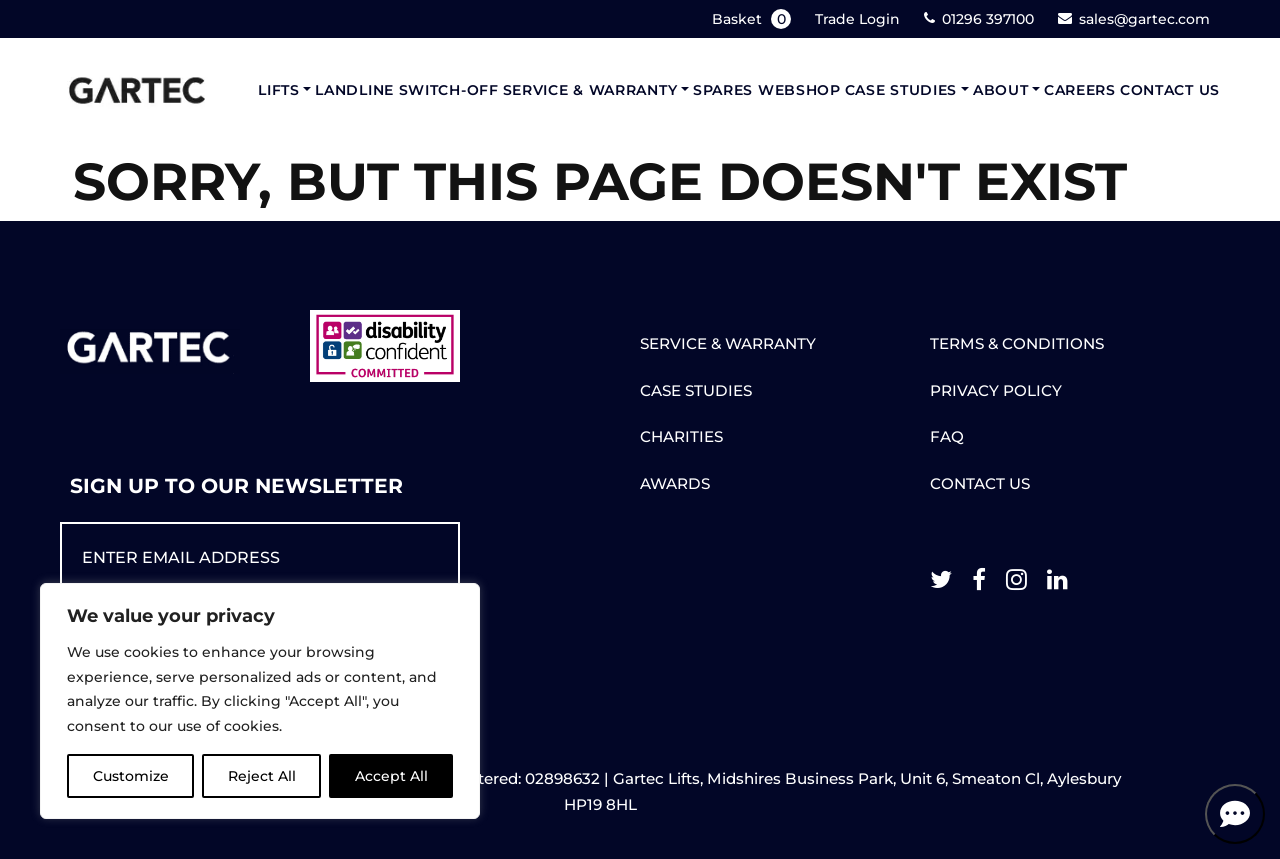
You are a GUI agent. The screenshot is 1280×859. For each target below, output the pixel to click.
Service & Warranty (590, 90)
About (1001, 90)
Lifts (279, 90)
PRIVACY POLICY (996, 390)
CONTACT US (980, 483)
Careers (1080, 90)
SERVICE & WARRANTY (728, 343)
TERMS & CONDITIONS (1017, 343)
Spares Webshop (767, 90)
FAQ (947, 436)
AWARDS (675, 483)
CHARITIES (681, 436)
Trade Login (857, 19)
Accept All (391, 776)
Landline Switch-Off (406, 90)
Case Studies (901, 90)
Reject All (262, 776)
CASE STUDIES (696, 390)
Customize (131, 776)
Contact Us (1170, 90)
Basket (753, 19)
